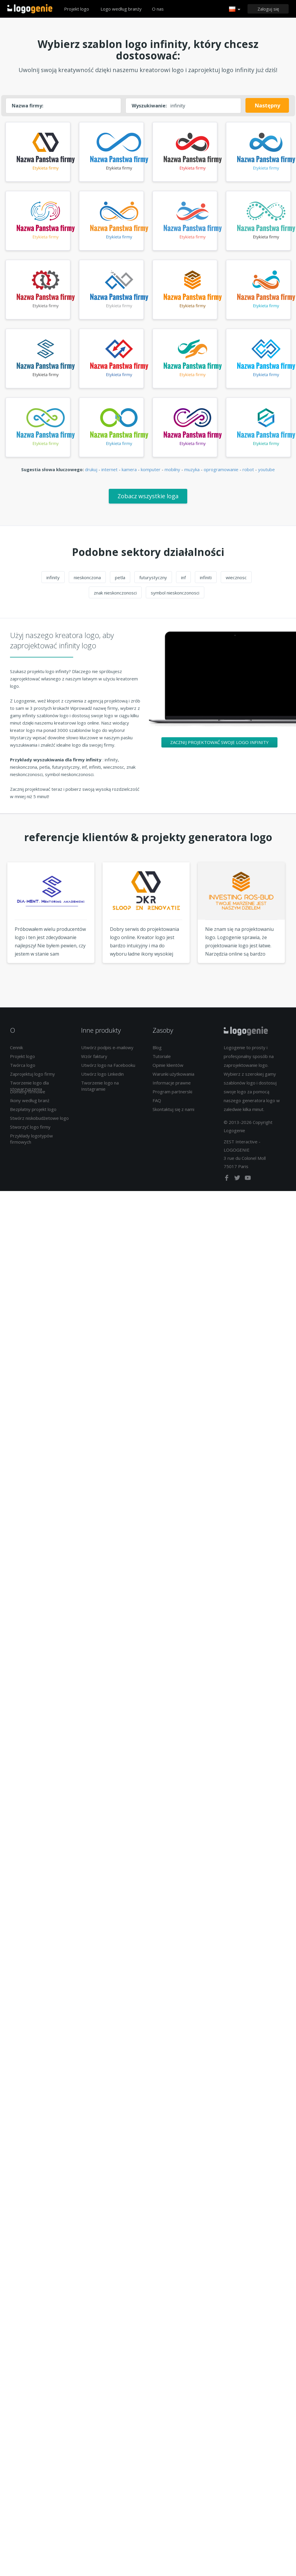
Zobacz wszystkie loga (148, 500)
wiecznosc (236, 582)
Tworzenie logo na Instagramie (100, 1090)
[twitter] (237, 1183)
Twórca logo (22, 1069)
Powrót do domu (29, 9)
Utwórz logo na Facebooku (108, 1069)
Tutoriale (162, 1061)
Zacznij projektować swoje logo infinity (219, 747)
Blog (157, 1052)
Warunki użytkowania (173, 1078)
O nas (158, 9)
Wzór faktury (94, 1061)
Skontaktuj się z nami (173, 1114)
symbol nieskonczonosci (175, 597)
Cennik (16, 1052)
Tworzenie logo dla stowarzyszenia (29, 1090)
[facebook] (227, 1183)
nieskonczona (87, 582)
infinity (53, 582)
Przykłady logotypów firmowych (31, 1143)
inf (183, 582)
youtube (266, 474)
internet (109, 474)
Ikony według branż (29, 1105)
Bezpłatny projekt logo (33, 1114)
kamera (129, 474)
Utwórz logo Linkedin (102, 1078)
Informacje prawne (172, 1087)
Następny (267, 105)
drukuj (91, 474)
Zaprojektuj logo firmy (32, 1078)
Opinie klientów (168, 1069)
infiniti (206, 582)
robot (248, 474)
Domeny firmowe (27, 1096)
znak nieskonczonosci (115, 597)
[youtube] (248, 1183)
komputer (150, 474)
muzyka (192, 474)
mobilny (172, 474)
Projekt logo (76, 9)
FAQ (157, 1105)
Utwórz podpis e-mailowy (107, 1052)
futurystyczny (153, 582)
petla (120, 582)
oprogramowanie (221, 474)
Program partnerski (172, 1096)
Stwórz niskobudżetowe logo (39, 1122)
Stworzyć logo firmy (30, 1131)
